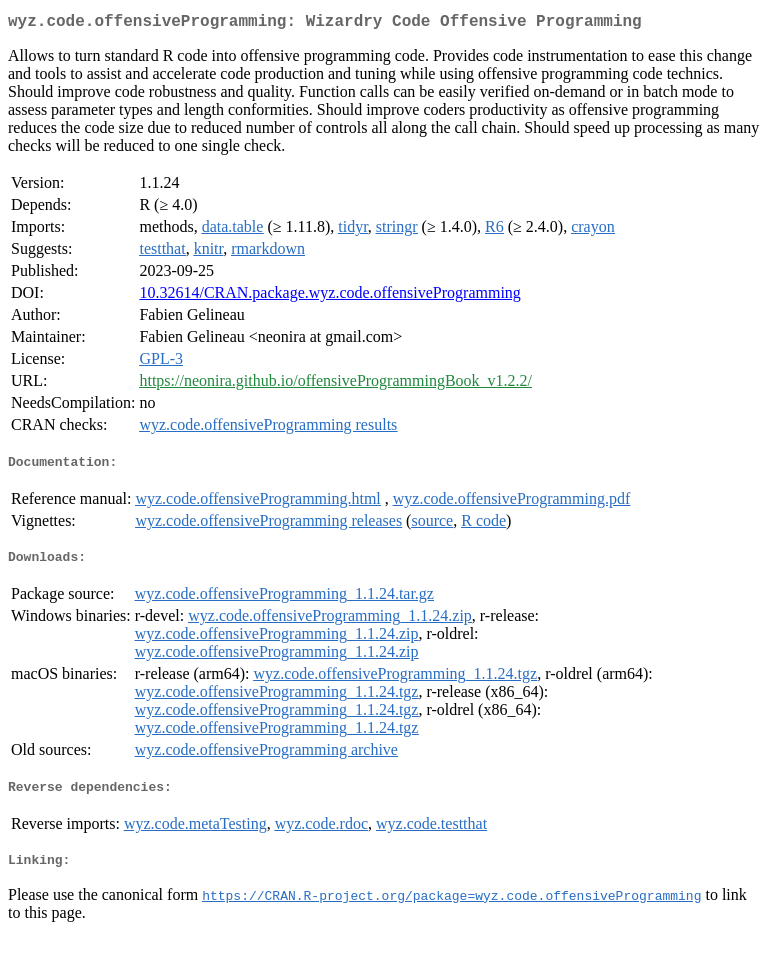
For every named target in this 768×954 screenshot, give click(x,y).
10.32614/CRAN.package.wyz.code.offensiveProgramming (329, 296)
